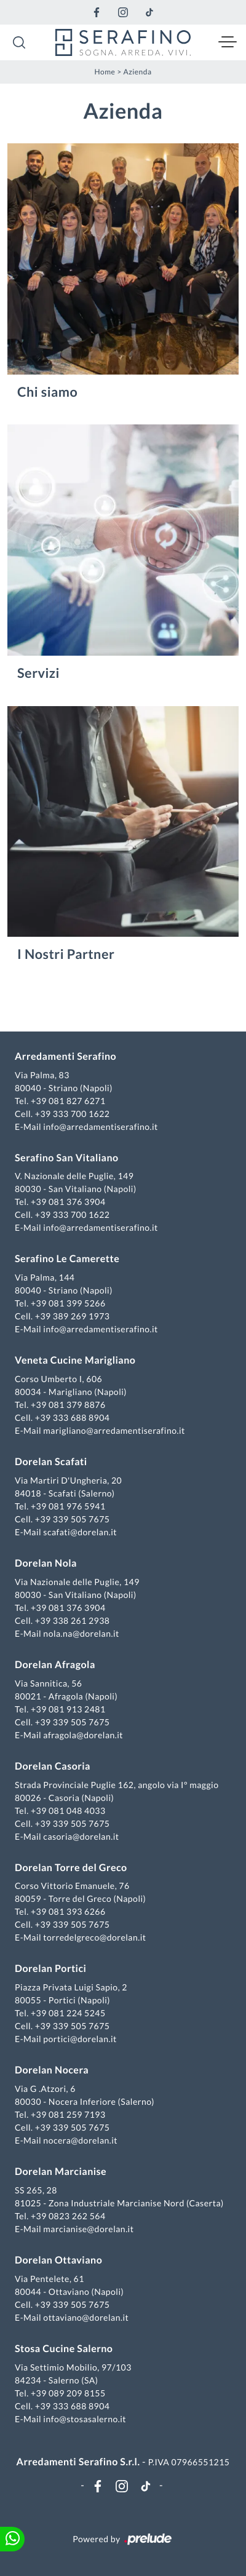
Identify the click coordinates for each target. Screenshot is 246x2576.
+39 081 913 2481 (68, 1709)
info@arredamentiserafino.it (100, 1126)
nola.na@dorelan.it (81, 1633)
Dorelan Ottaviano (58, 2260)
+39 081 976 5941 (68, 1506)
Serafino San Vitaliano (67, 1158)
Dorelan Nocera (52, 2070)
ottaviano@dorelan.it (86, 2317)
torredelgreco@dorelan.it (94, 1937)
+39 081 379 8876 (68, 1404)
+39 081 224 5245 (68, 2013)
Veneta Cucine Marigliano (75, 1360)
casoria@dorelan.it (81, 1836)
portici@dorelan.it (79, 2038)
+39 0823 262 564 (68, 2216)
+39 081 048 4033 (68, 1810)
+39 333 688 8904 (72, 1417)
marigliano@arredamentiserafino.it (113, 1430)
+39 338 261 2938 (72, 1620)
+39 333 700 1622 (72, 1113)
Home (104, 71)
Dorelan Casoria (52, 1766)
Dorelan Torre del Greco (71, 1868)
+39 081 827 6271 (68, 1100)
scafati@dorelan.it (80, 1532)
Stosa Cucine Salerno (64, 2349)
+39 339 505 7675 (72, 1519)
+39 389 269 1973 (72, 1316)
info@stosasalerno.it (84, 2419)
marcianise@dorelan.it (88, 2229)
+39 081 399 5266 (68, 1303)
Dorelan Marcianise (60, 2171)
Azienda (137, 71)
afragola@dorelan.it (83, 1735)
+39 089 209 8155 (68, 2393)
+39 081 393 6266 (68, 1911)
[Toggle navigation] (227, 42)
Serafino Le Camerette (67, 1259)
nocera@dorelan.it (80, 2140)
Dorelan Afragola (55, 1665)
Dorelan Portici (50, 1968)
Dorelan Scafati (51, 1462)
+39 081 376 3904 (68, 1201)
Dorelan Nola (46, 1563)
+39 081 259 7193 (68, 2114)
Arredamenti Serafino (65, 1056)
